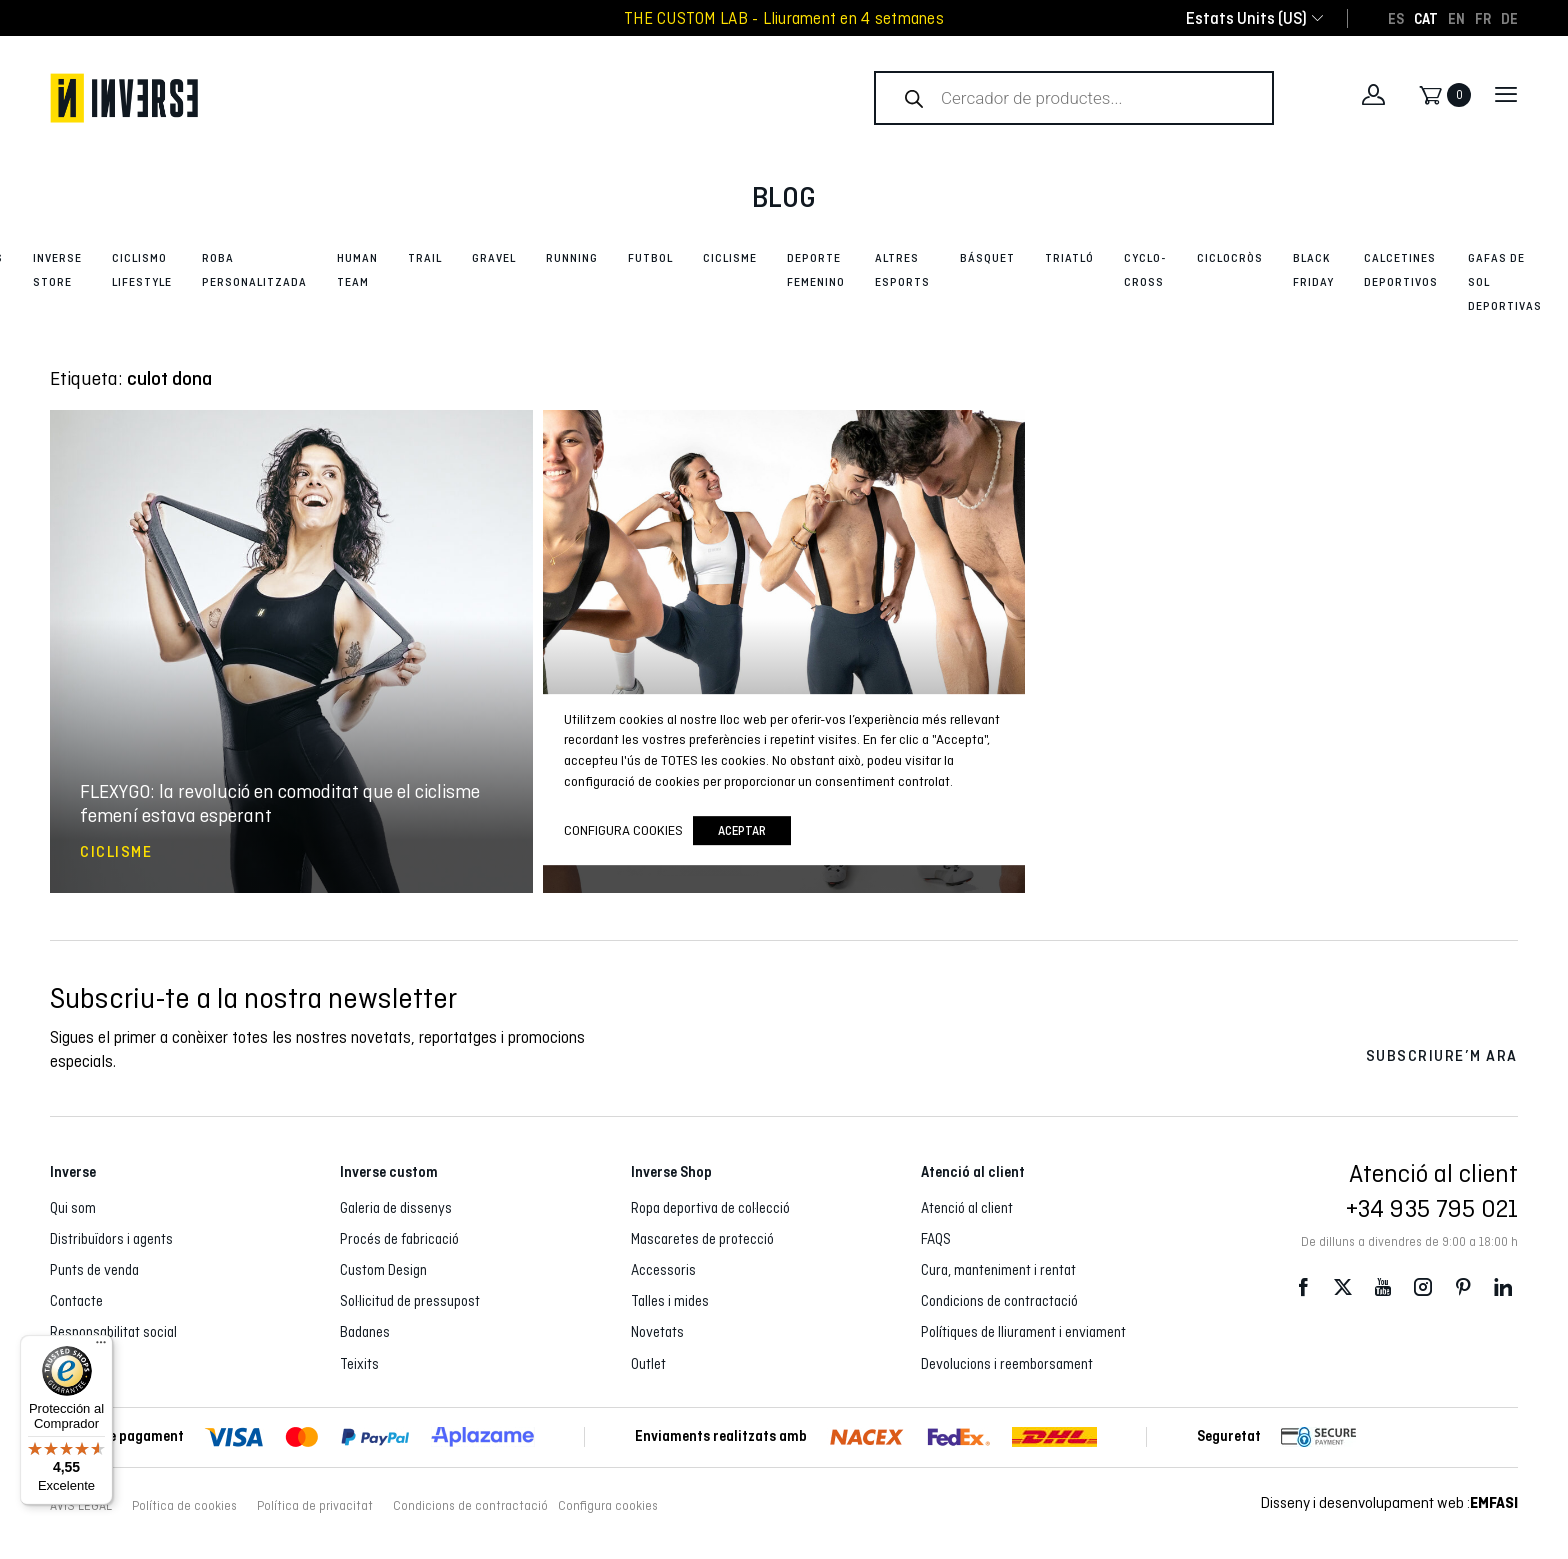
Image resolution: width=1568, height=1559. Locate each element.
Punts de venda (94, 1270)
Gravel (494, 258)
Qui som (73, 1208)
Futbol (650, 258)
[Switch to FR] (1483, 18)
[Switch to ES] (1396, 18)
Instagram (1423, 1286)
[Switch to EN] (1456, 18)
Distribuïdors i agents (111, 1239)
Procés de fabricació (399, 1239)
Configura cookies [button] (608, 1506)
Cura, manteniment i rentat (998, 1270)
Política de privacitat (315, 1506)
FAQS (936, 1239)
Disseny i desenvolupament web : (1389, 1502)
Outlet (648, 1364)
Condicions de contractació (999, 1301)
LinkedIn (1503, 1286)
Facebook (1303, 1286)
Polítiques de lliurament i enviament (1023, 1332)
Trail (425, 258)
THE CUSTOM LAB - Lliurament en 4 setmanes (784, 18)
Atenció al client (967, 1208)
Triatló (1069, 258)
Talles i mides (670, 1301)
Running (572, 258)
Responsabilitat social (113, 1332)
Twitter (1343, 1286)
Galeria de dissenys (396, 1208)
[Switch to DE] (1509, 18)
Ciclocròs (1230, 258)
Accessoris (663, 1270)
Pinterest (1463, 1286)
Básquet (987, 258)
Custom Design (383, 1270)
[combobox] (1246, 18)
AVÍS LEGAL (81, 1506)
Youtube (1383, 1286)
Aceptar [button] (742, 830)
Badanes (365, 1332)
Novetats (657, 1332)
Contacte (76, 1301)
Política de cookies (184, 1506)
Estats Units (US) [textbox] (1246, 18)
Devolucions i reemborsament (1007, 1364)
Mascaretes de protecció (702, 1239)
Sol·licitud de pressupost (410, 1301)
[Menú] (101, 1347)
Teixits (359, 1364)
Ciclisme (730, 258)
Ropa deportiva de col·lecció (710, 1208)
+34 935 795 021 (1432, 1208)
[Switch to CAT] (1426, 18)
